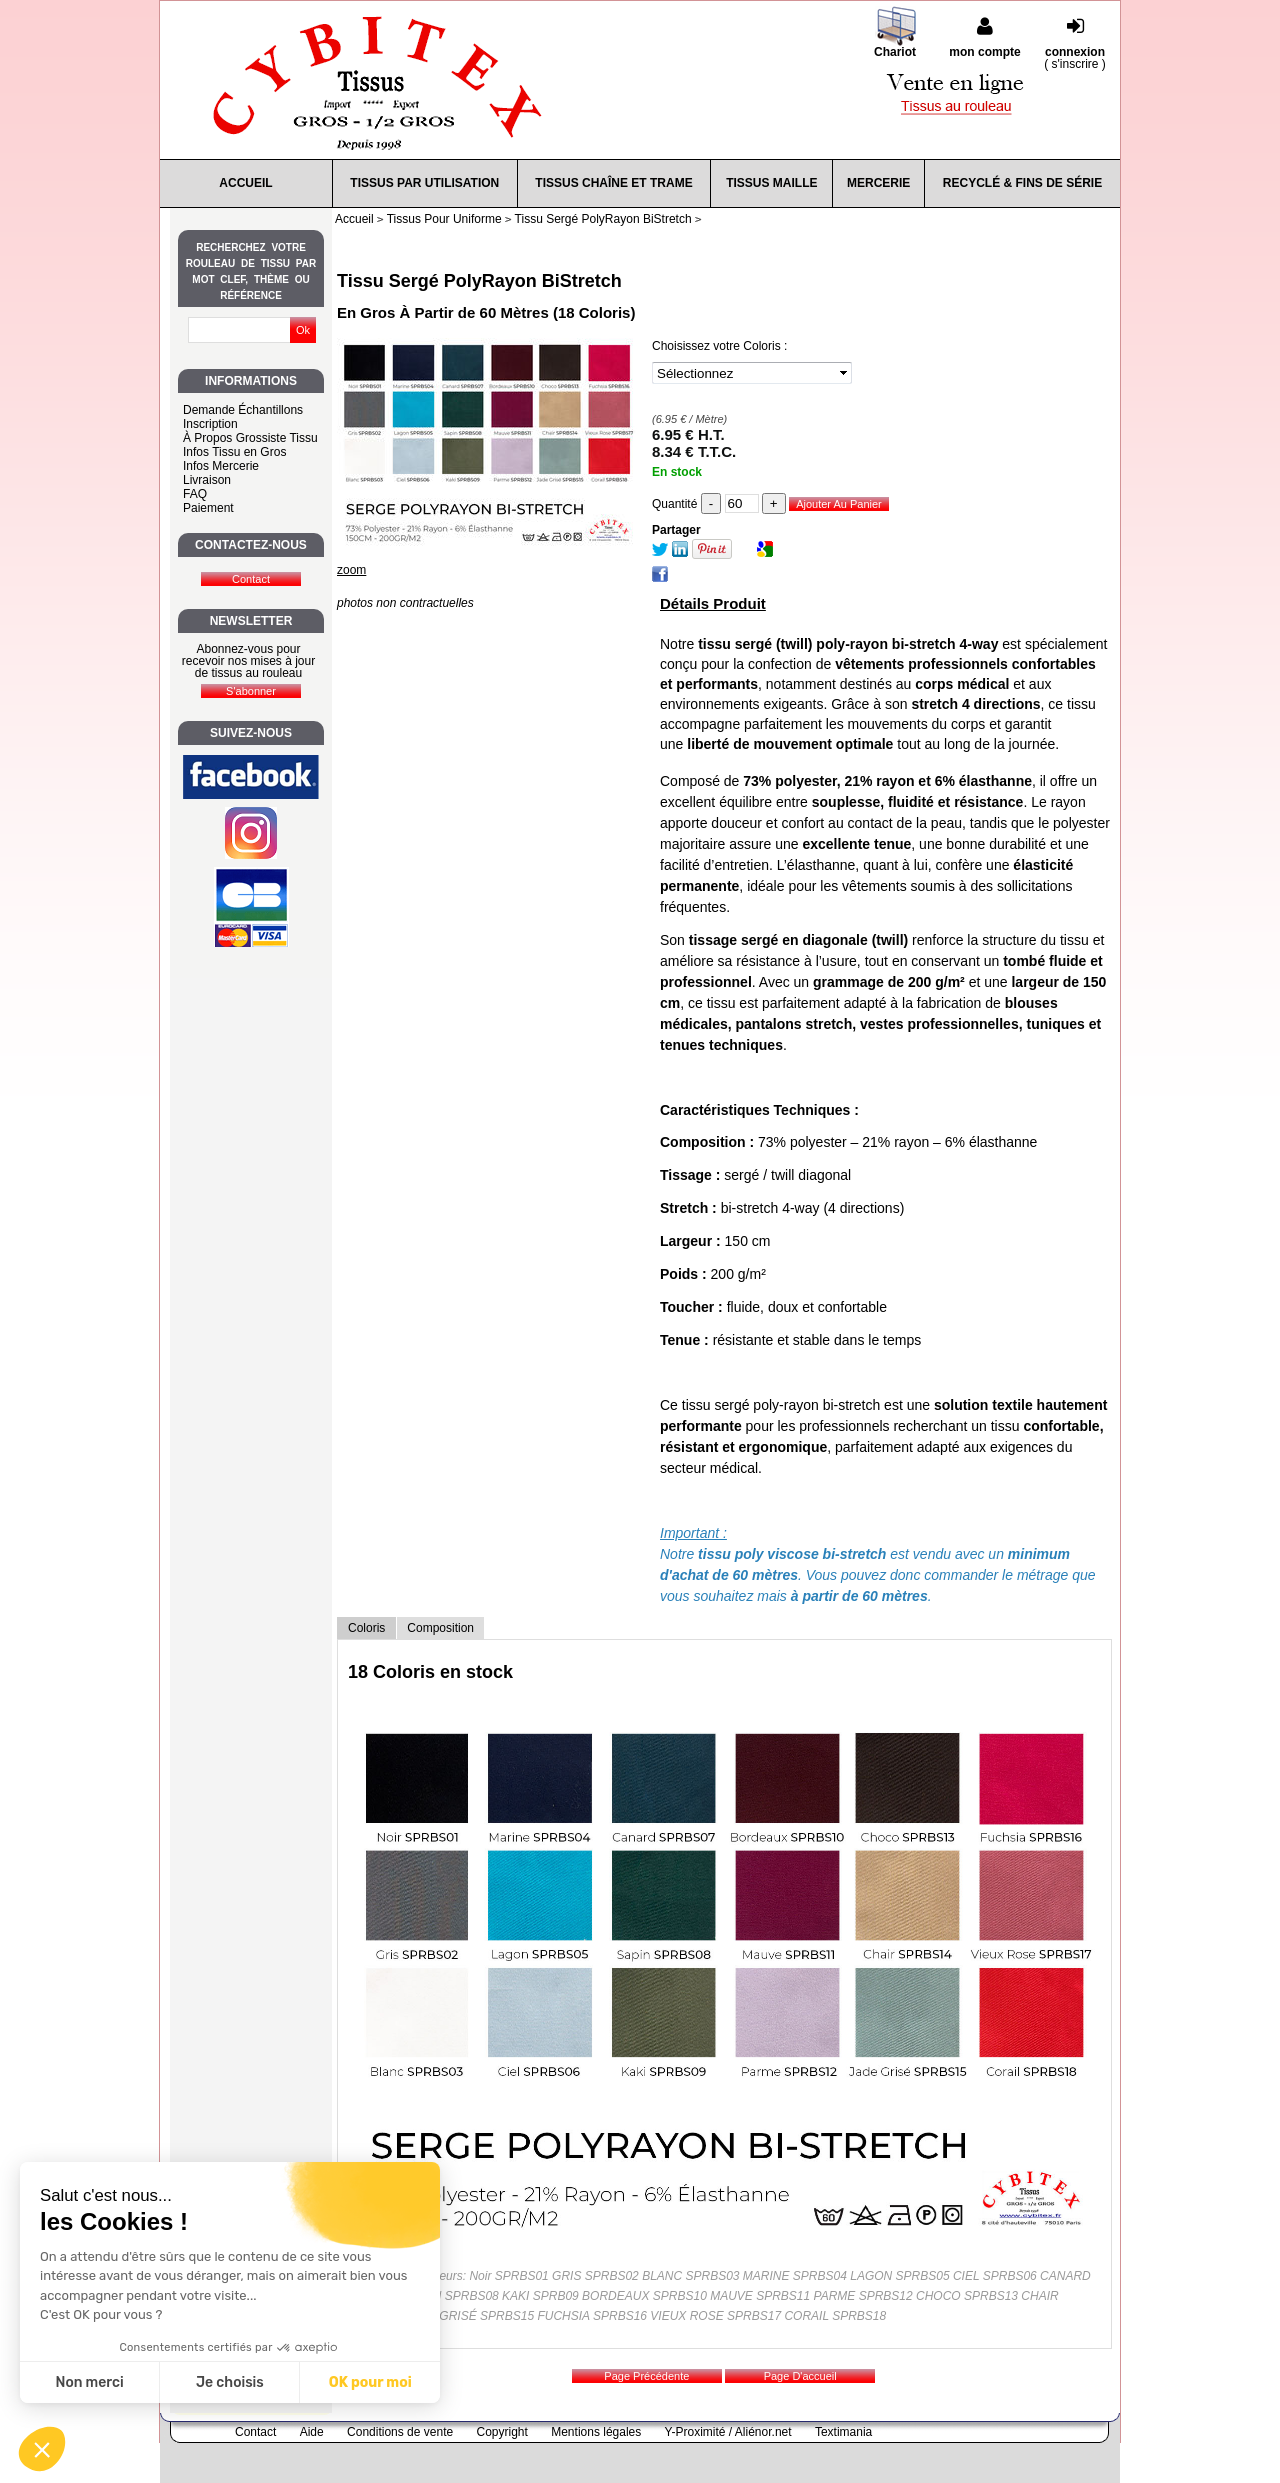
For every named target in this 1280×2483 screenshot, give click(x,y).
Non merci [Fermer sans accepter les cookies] (89, 2382)
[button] (42, 2449)
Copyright (502, 2432)
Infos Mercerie (221, 466)
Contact (255, 2432)
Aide (312, 2432)
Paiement (208, 508)
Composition (440, 1628)
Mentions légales (596, 2432)
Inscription (210, 424)
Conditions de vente (400, 2432)
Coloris (366, 1628)
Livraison (207, 480)
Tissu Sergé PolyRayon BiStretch (479, 281)
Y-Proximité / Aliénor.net (728, 2432)
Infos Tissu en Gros (234, 452)
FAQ (195, 494)
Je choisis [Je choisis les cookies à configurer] (230, 2382)
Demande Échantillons (243, 410)
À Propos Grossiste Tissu (250, 438)
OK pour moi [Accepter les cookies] (370, 2382)
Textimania (843, 2432)
